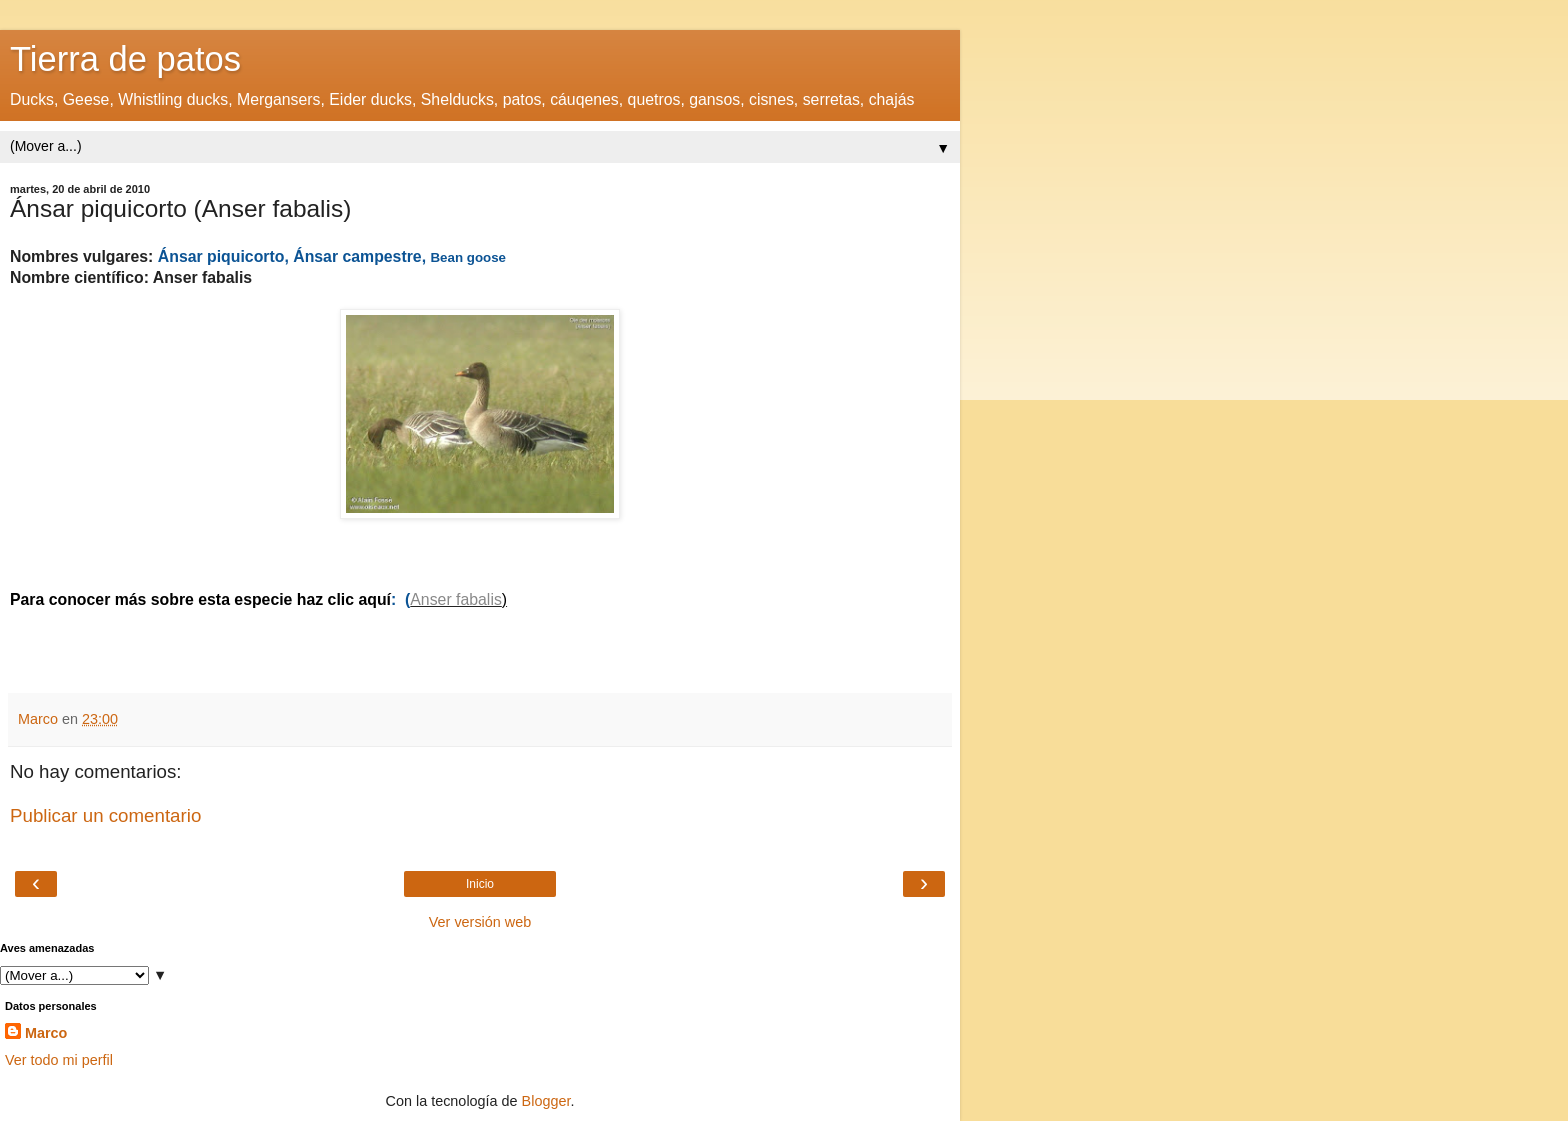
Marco (46, 1033)
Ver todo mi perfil (59, 1060)
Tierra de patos (125, 59)
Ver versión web (480, 922)
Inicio (480, 884)
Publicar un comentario (105, 815)
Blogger (546, 1101)
